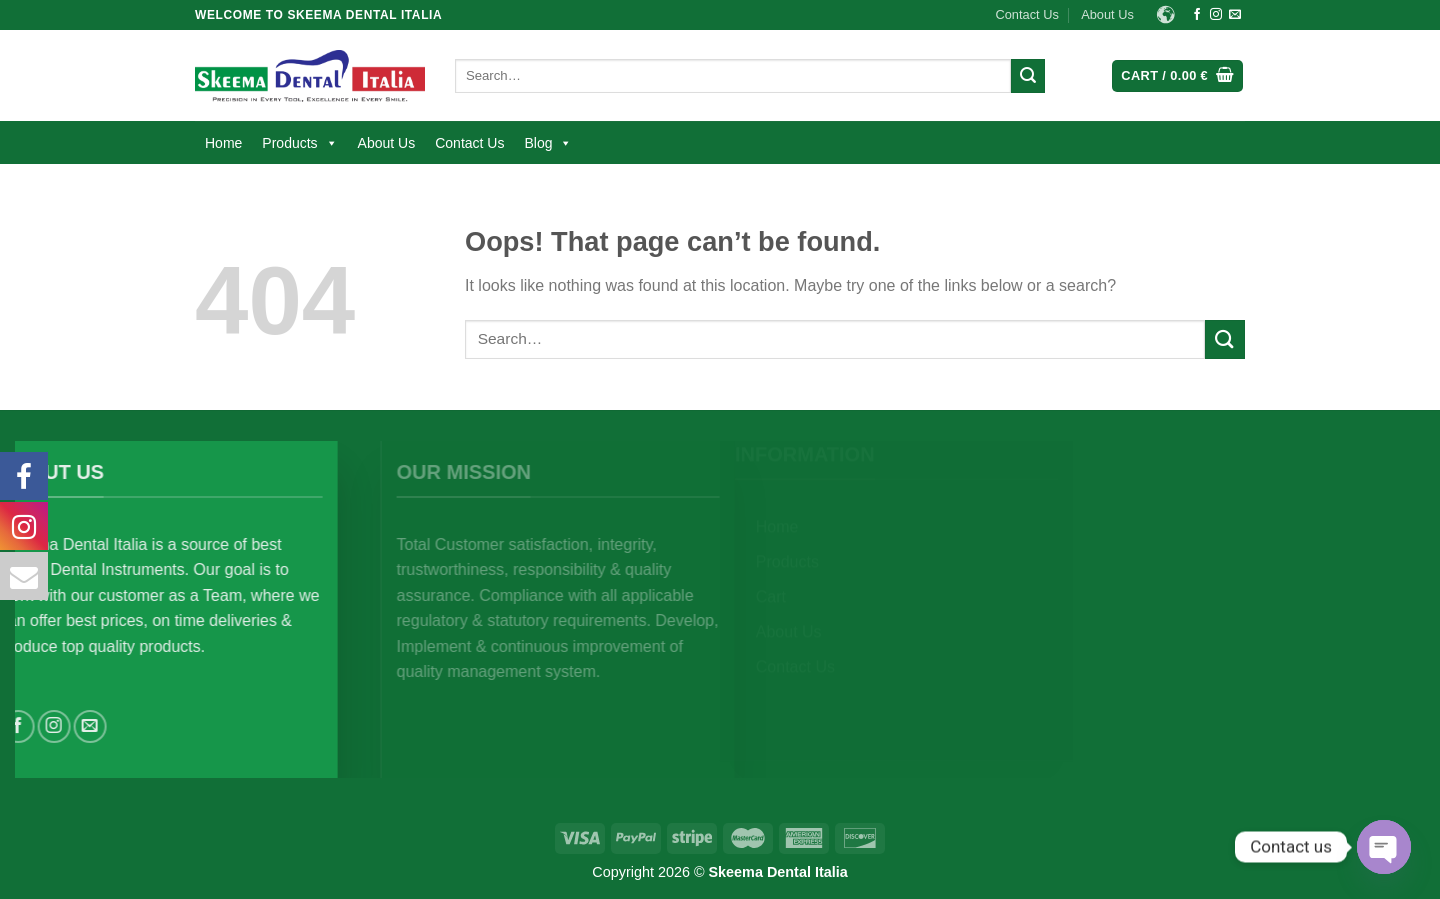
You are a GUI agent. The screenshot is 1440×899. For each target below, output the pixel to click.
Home (223, 143)
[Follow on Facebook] (1197, 15)
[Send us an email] (1235, 15)
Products (299, 143)
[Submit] (1028, 76)
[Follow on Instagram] (1216, 15)
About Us (1107, 14)
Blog (548, 143)
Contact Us (1027, 14)
